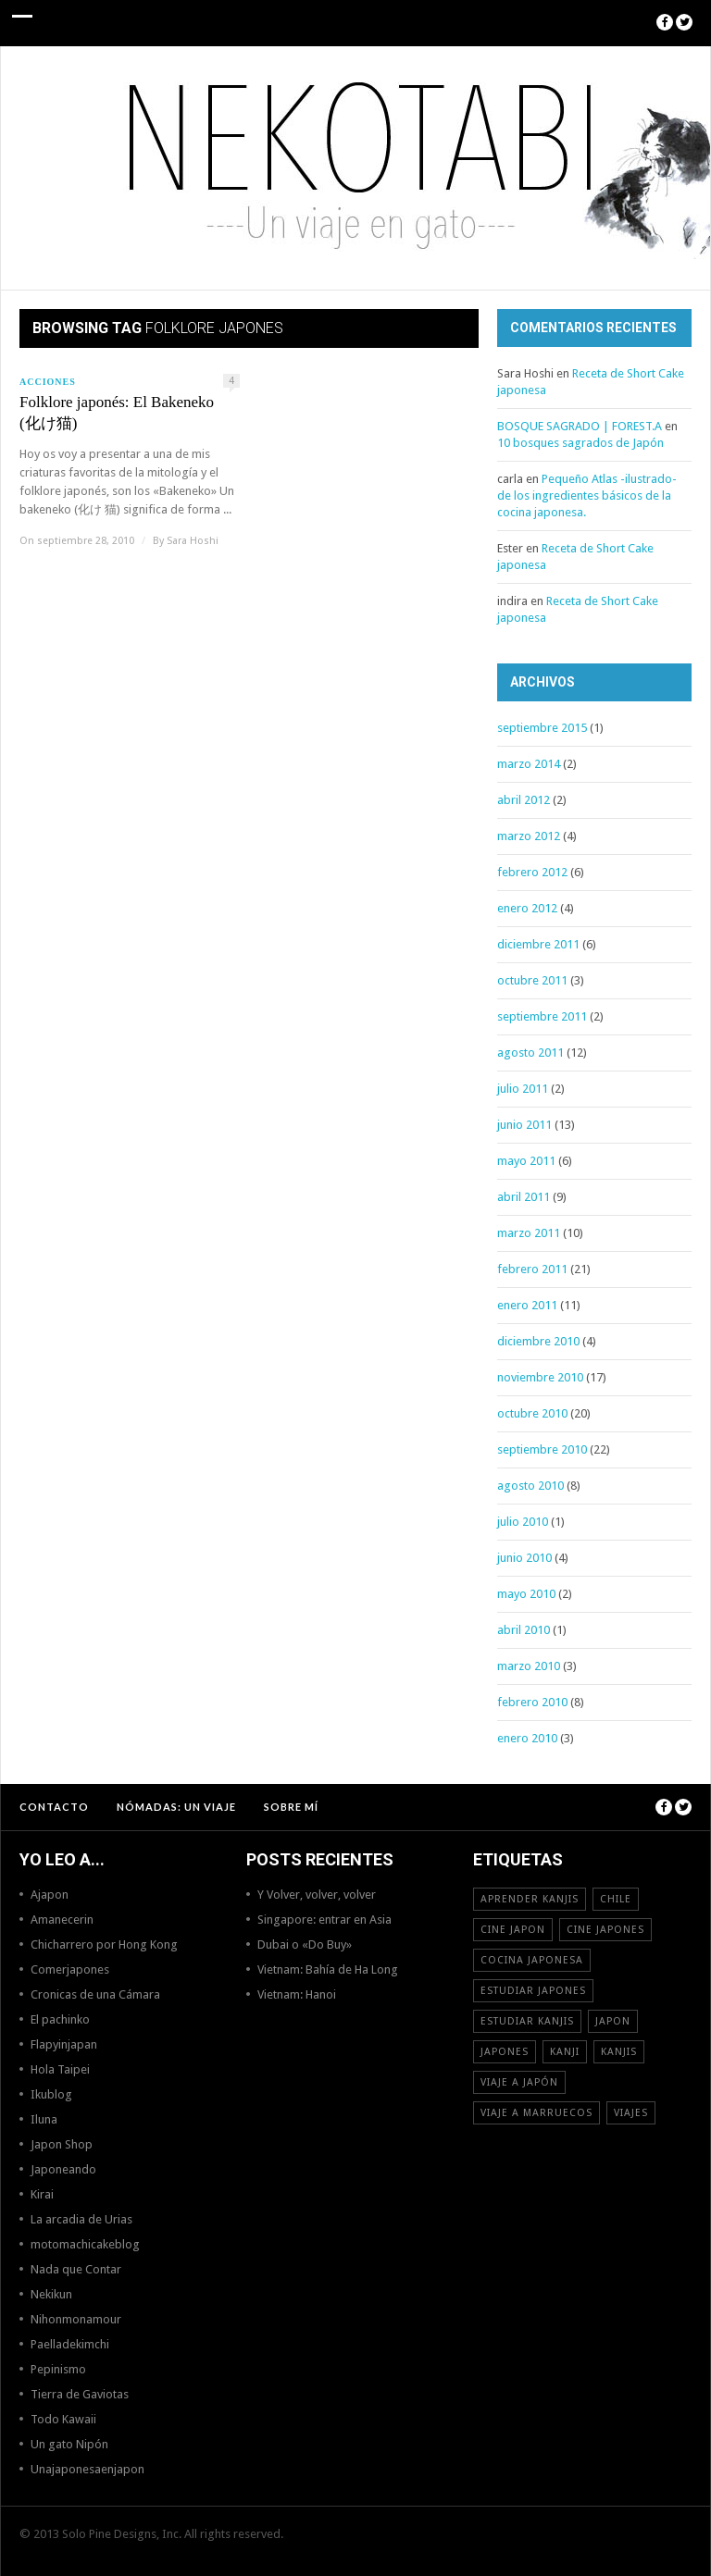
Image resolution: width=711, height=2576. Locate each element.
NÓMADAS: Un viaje (176, 1807)
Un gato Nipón (69, 2444)
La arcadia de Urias (81, 2219)
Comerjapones (70, 1969)
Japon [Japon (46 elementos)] (612, 2021)
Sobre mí (291, 1807)
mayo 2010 (526, 1594)
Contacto (54, 1807)
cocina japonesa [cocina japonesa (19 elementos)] (531, 1960)
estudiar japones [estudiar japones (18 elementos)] (533, 1991)
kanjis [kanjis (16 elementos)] (619, 2052)
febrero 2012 (532, 872)
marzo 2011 (528, 1233)
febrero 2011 (532, 1269)
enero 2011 (527, 1305)
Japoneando (63, 2169)
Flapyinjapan (64, 2044)
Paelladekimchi (70, 2344)
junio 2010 (524, 1558)
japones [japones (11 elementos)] (504, 2052)
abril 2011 (523, 1197)
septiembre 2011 (542, 1016)
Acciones (47, 382)
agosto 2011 (530, 1052)
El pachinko (60, 2019)
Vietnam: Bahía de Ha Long (327, 1969)
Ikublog (51, 2094)
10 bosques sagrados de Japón (580, 443)
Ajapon (50, 1894)
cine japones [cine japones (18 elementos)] (605, 1930)
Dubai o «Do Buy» (304, 1944)
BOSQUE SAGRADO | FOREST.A (579, 426)
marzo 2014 (528, 764)
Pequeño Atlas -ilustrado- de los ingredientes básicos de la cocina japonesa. (587, 495)
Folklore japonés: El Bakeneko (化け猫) (116, 412)
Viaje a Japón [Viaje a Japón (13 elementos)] (519, 2082)
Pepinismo (58, 2369)
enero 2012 (527, 908)
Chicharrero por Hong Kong (104, 1944)
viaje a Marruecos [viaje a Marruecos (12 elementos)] (536, 2113)
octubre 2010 (532, 1413)
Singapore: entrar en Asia (324, 1919)
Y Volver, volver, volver (316, 1894)
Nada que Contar (76, 2269)
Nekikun (51, 2294)
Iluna (44, 2119)
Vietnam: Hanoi (296, 1994)
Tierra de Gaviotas (80, 2394)
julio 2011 (522, 1089)
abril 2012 (523, 800)
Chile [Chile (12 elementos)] (615, 1899)
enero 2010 (527, 1738)
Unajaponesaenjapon (87, 2469)
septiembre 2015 (542, 728)
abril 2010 (523, 1630)
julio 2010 (522, 1522)
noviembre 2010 (540, 1377)
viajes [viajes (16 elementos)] (631, 2113)
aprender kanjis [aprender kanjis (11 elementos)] (529, 1899)
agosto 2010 (530, 1485)
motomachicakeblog (85, 2244)
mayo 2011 (526, 1161)
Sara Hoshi (192, 541)
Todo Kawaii (63, 2419)
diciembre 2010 (538, 1341)
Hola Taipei (60, 2069)
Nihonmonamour (76, 2319)
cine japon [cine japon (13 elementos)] (512, 1930)
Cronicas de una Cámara (95, 1994)
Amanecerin (62, 1919)
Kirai (42, 2194)
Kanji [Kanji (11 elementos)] (565, 2052)
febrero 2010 (532, 1702)
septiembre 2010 (542, 1449)
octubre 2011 (532, 980)
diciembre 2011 (538, 944)
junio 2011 (524, 1125)
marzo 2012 (528, 836)
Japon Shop (62, 2144)
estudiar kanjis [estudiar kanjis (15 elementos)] (527, 2021)
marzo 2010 (528, 1666)
